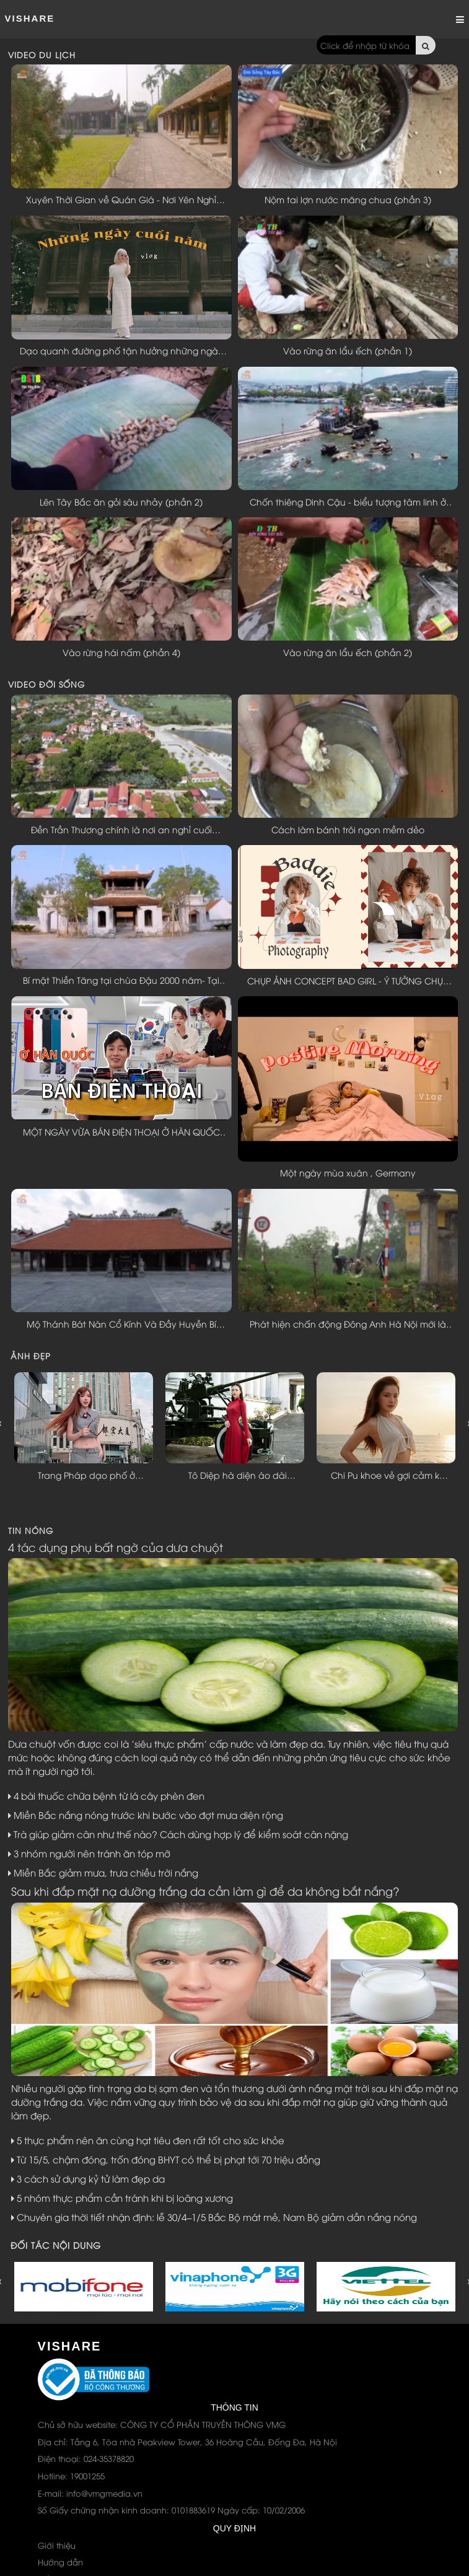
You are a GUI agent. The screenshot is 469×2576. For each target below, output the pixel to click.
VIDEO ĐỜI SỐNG (46, 684)
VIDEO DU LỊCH (42, 54)
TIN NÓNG (30, 1530)
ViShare (30, 18)
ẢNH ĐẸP (31, 1355)
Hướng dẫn (60, 2561)
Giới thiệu (57, 2545)
